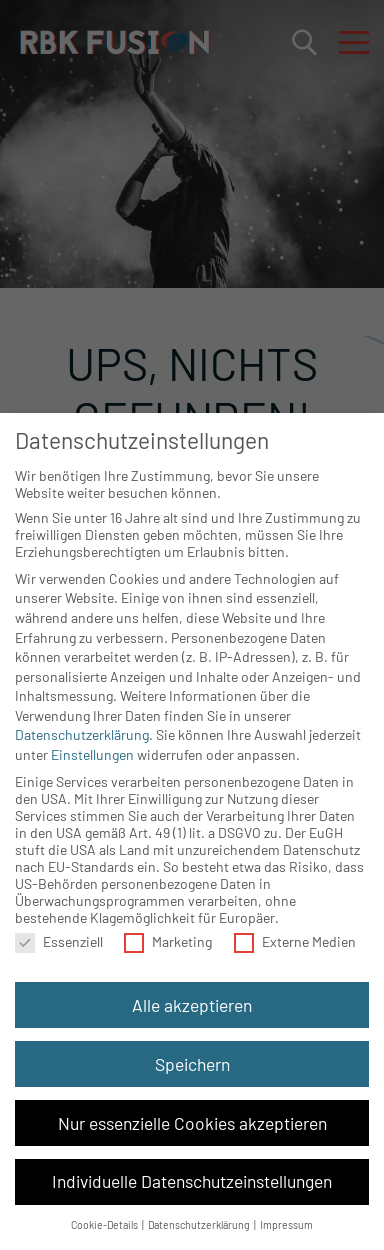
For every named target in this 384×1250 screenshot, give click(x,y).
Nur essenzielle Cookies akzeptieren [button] (192, 1123)
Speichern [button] (192, 1064)
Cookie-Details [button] (105, 1224)
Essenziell (59, 941)
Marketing (168, 941)
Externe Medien (295, 941)
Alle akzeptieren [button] (192, 1005)
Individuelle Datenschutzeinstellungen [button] (192, 1181)
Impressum (286, 1224)
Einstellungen (92, 754)
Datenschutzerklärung (82, 734)
